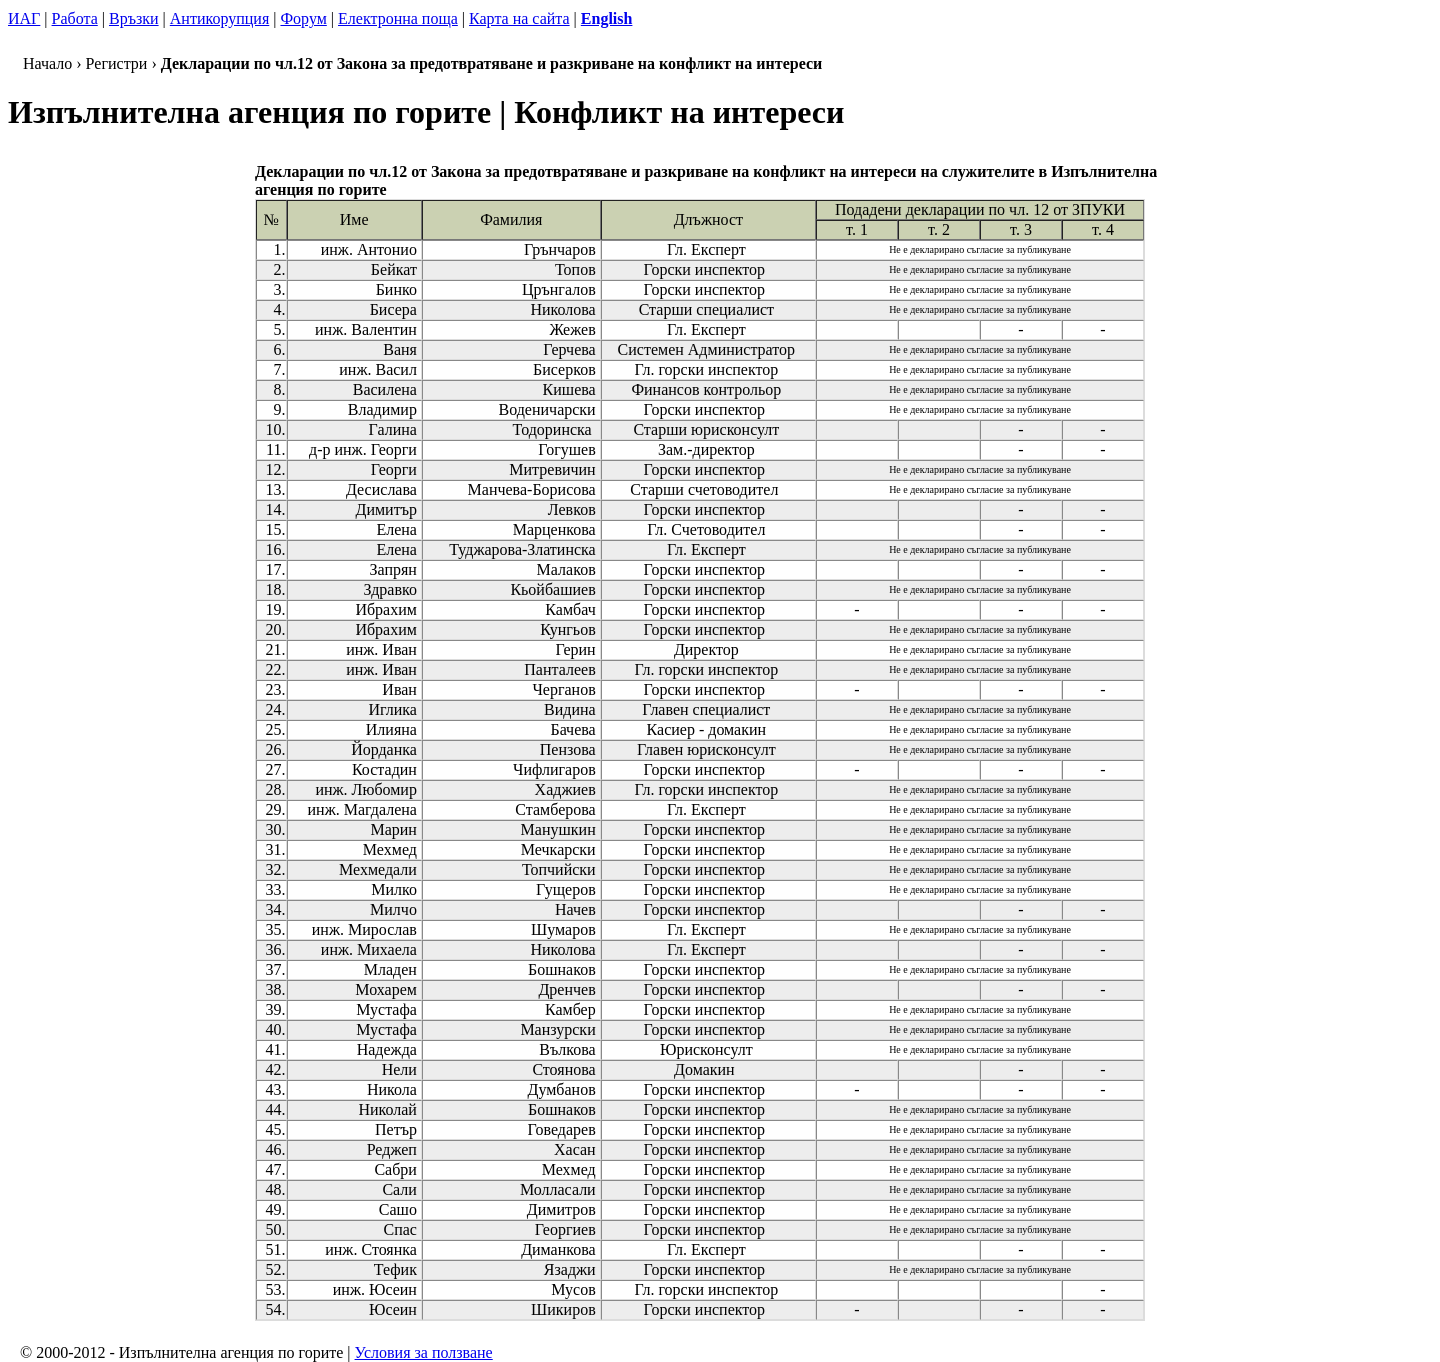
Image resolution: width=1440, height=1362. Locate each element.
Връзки (134, 18)
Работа (75, 18)
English (607, 18)
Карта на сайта (519, 18)
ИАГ (24, 18)
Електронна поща (398, 18)
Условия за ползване (424, 1352)
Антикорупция (219, 18)
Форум (303, 18)
